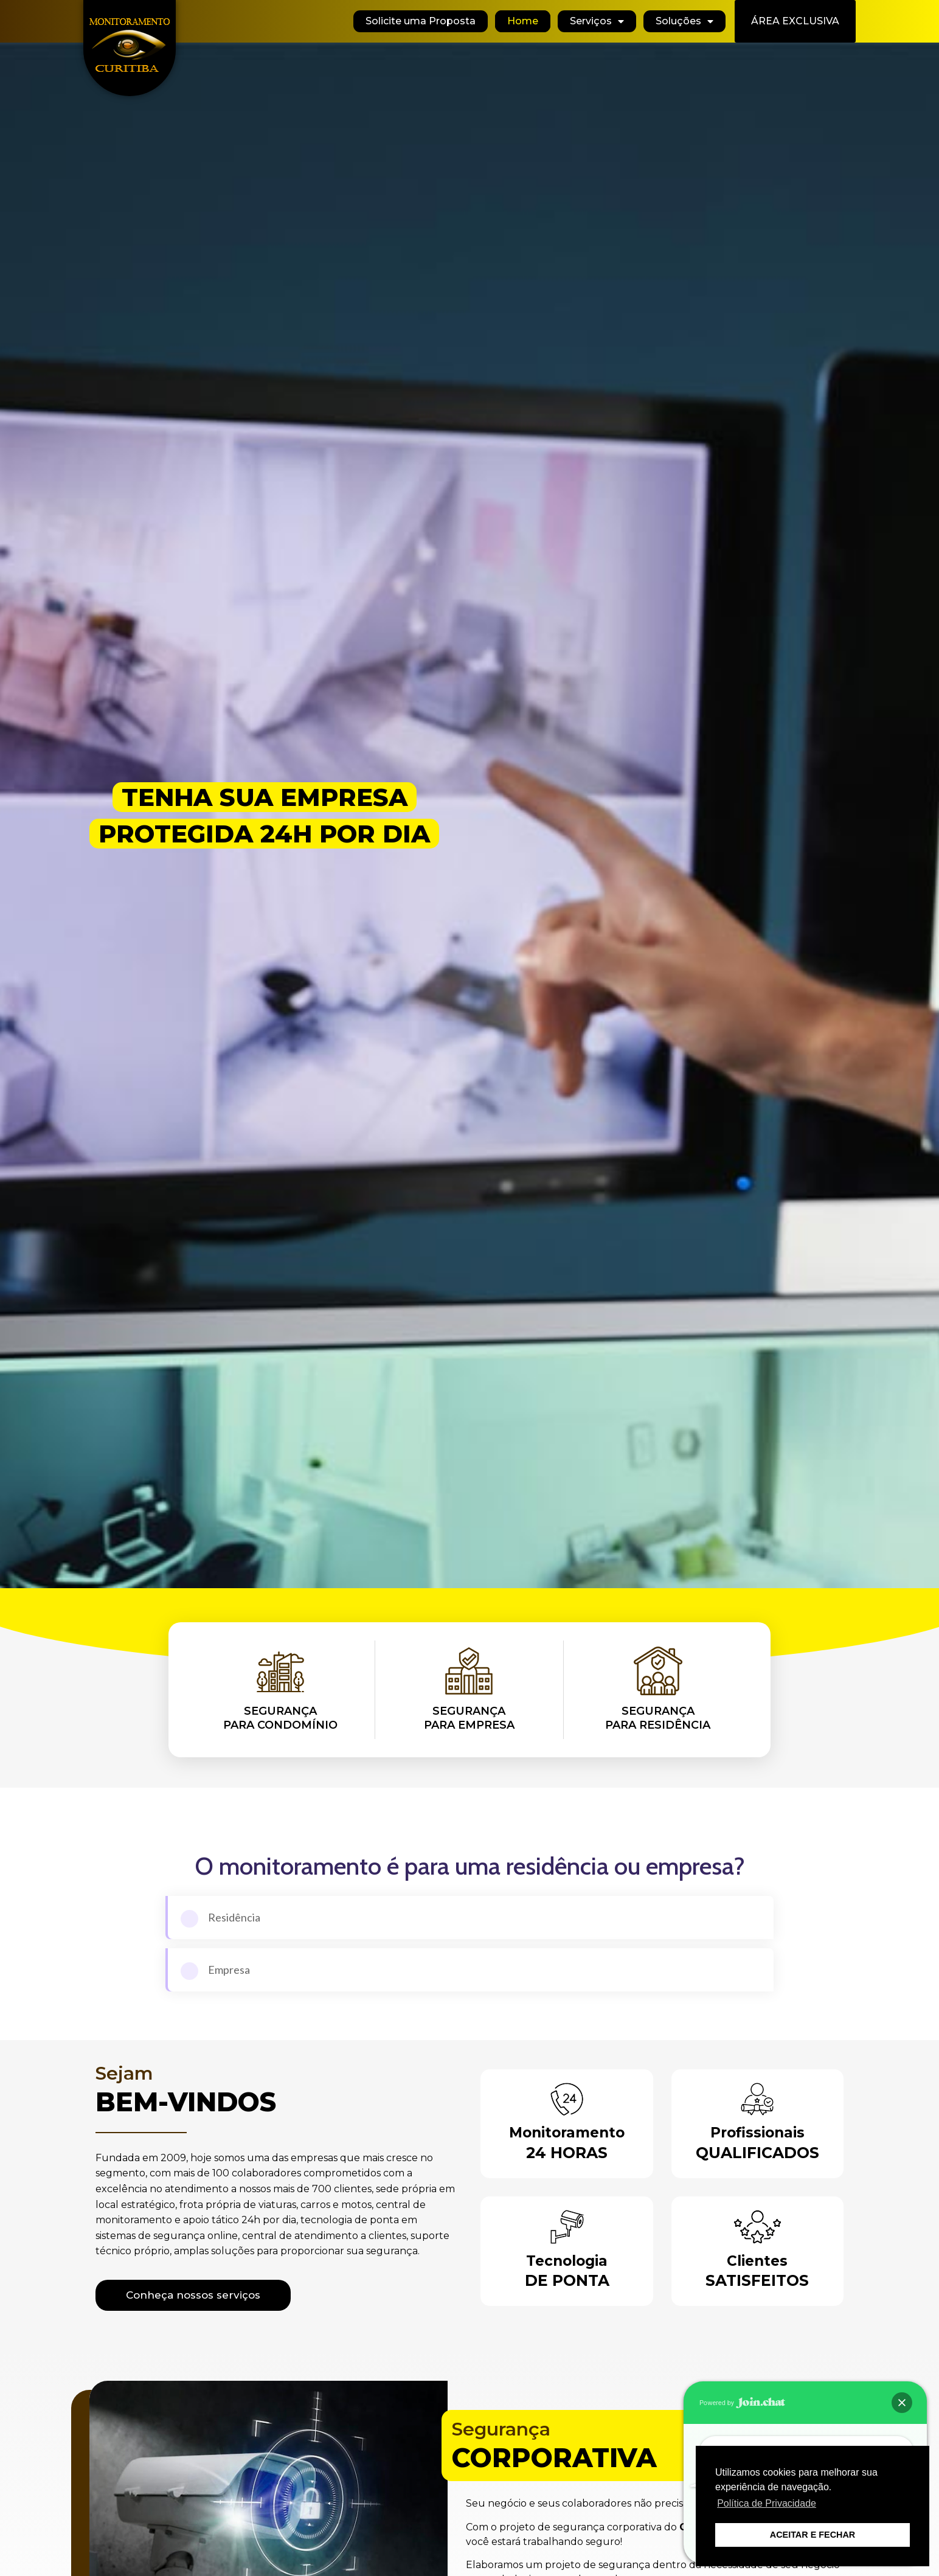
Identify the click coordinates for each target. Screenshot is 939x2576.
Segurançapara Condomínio (280, 1718)
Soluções (684, 21)
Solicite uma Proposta (421, 21)
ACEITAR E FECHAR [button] (812, 2535)
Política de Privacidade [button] (766, 2503)
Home (522, 21)
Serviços (597, 21)
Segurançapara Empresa (469, 1718)
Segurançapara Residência (657, 1718)
